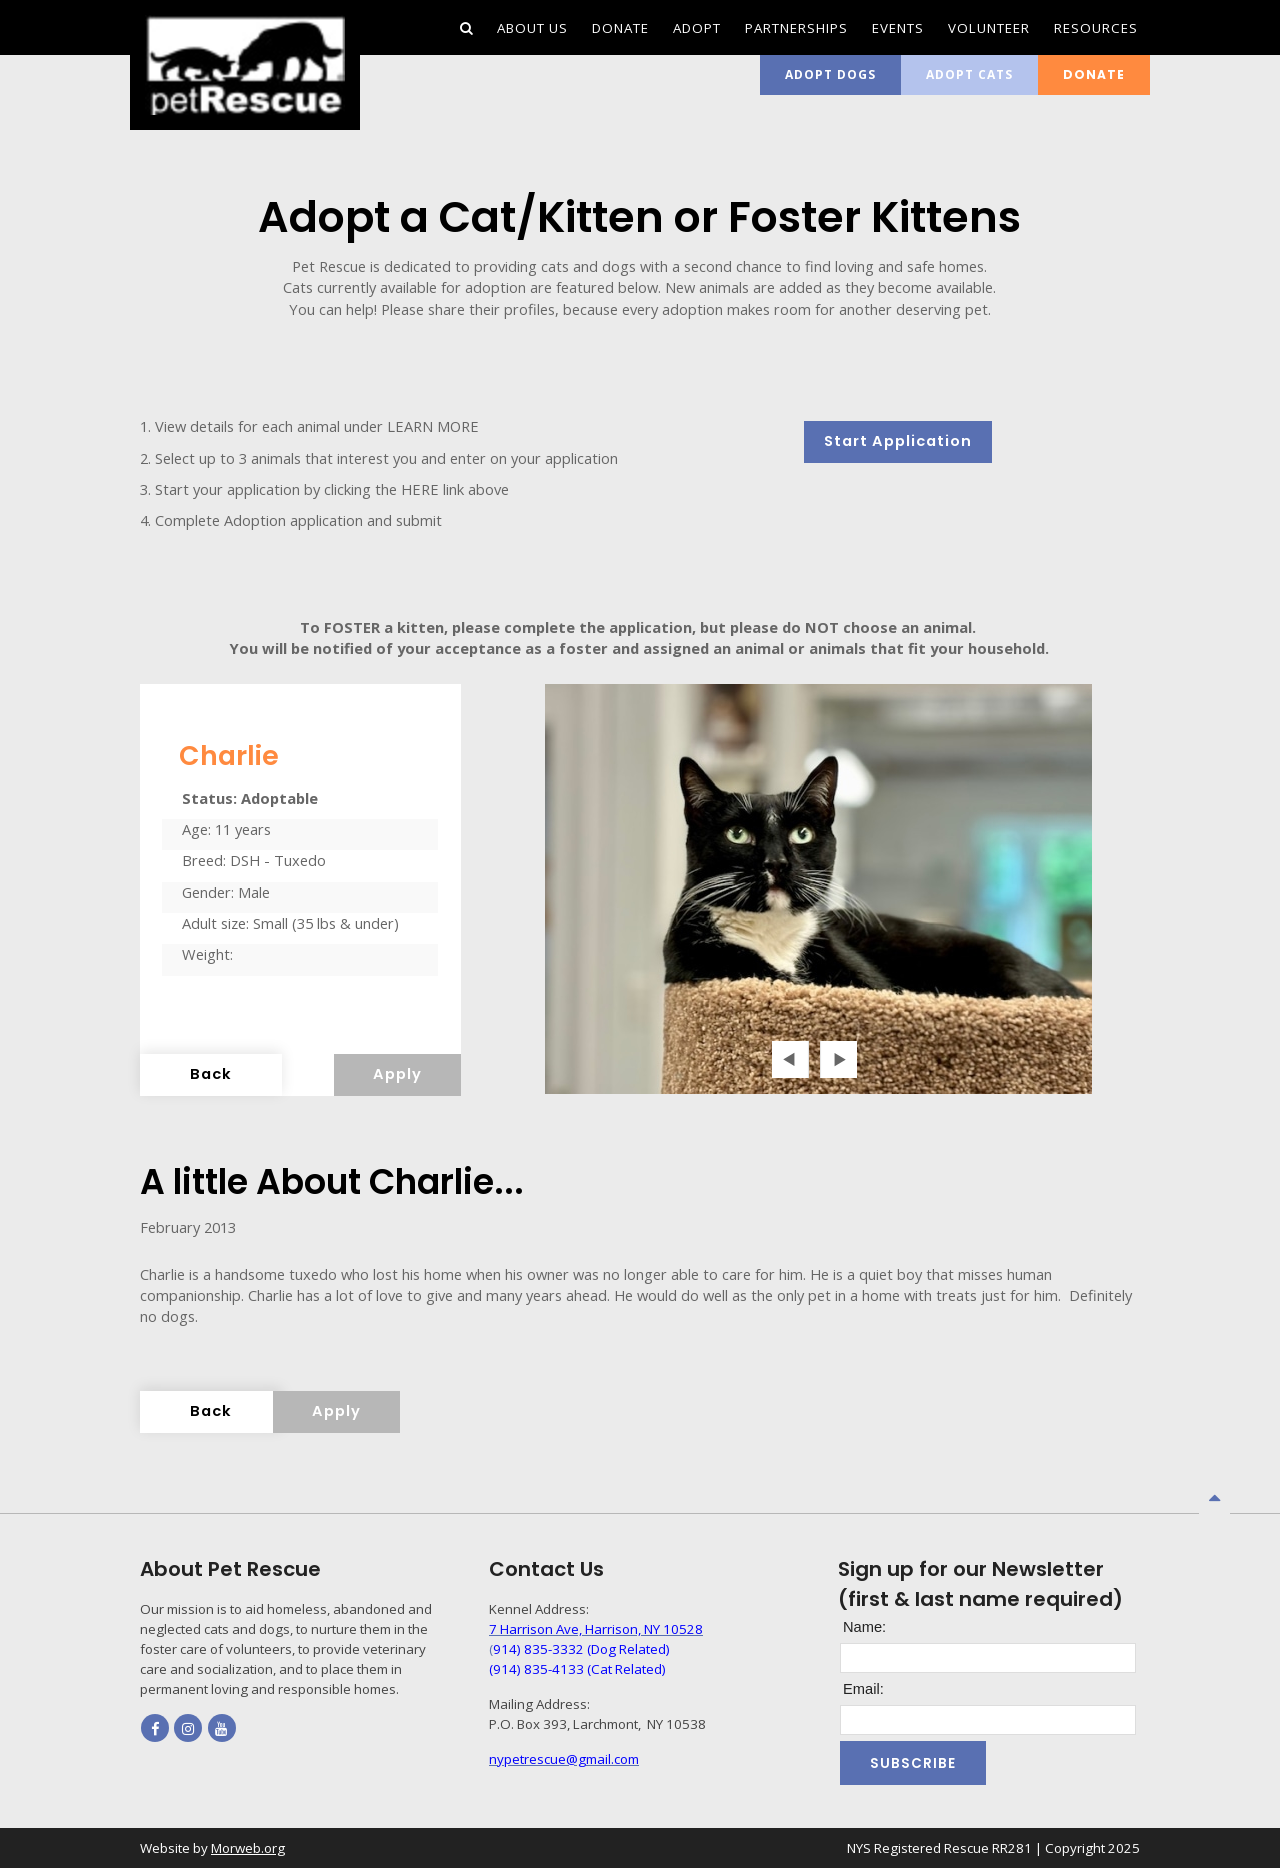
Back (211, 1074)
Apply (397, 1074)
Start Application (898, 441)
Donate (1094, 74)
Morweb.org (248, 1848)
